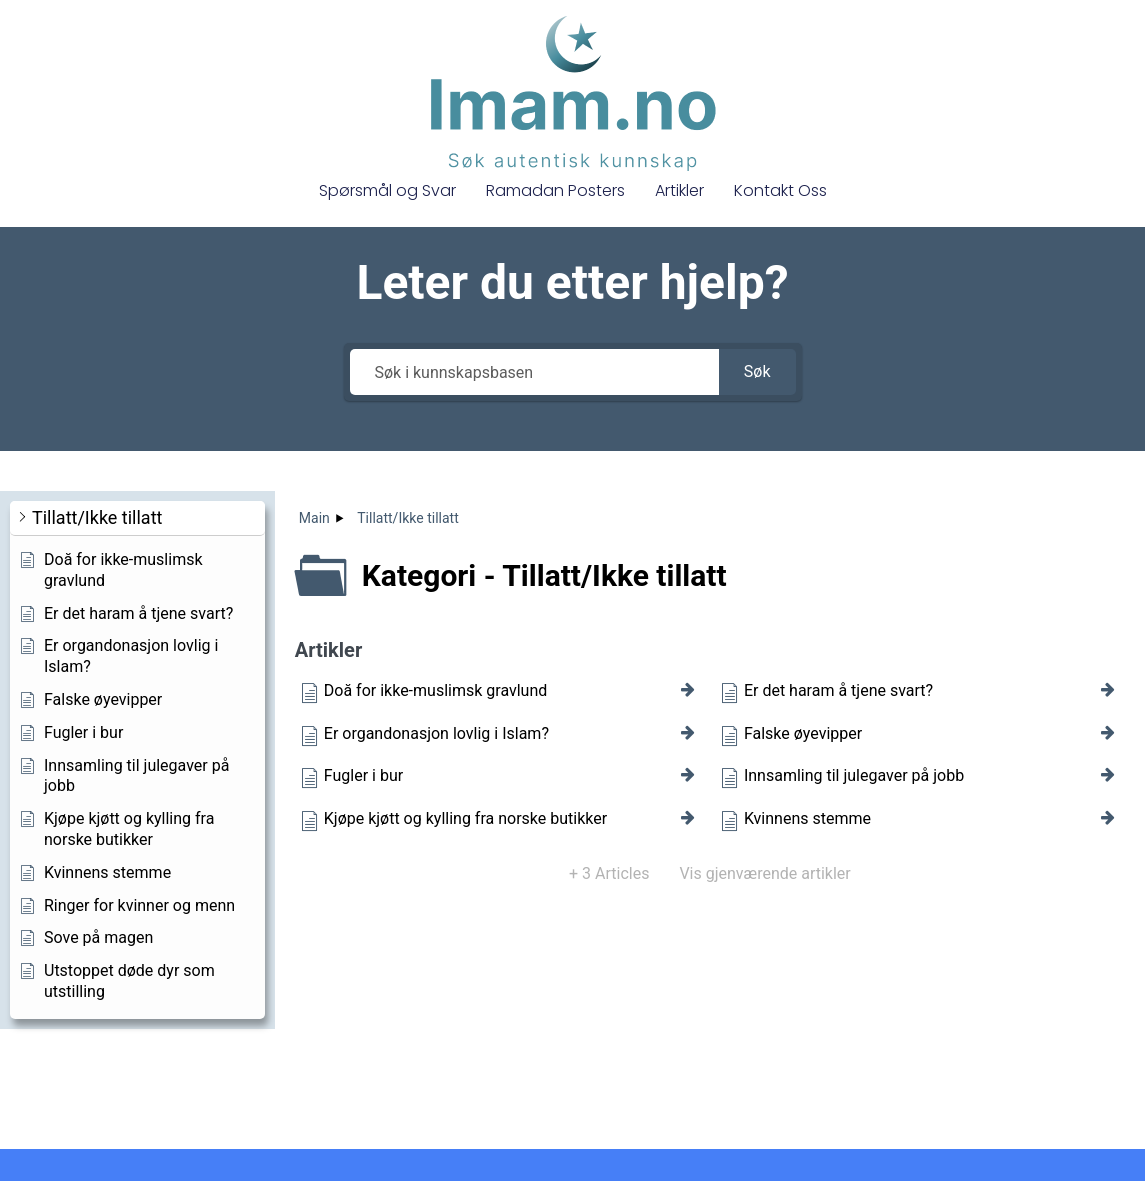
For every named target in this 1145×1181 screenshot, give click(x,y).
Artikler (679, 190)
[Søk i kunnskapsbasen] (534, 372)
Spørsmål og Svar (387, 190)
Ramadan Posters (555, 190)
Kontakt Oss (780, 190)
